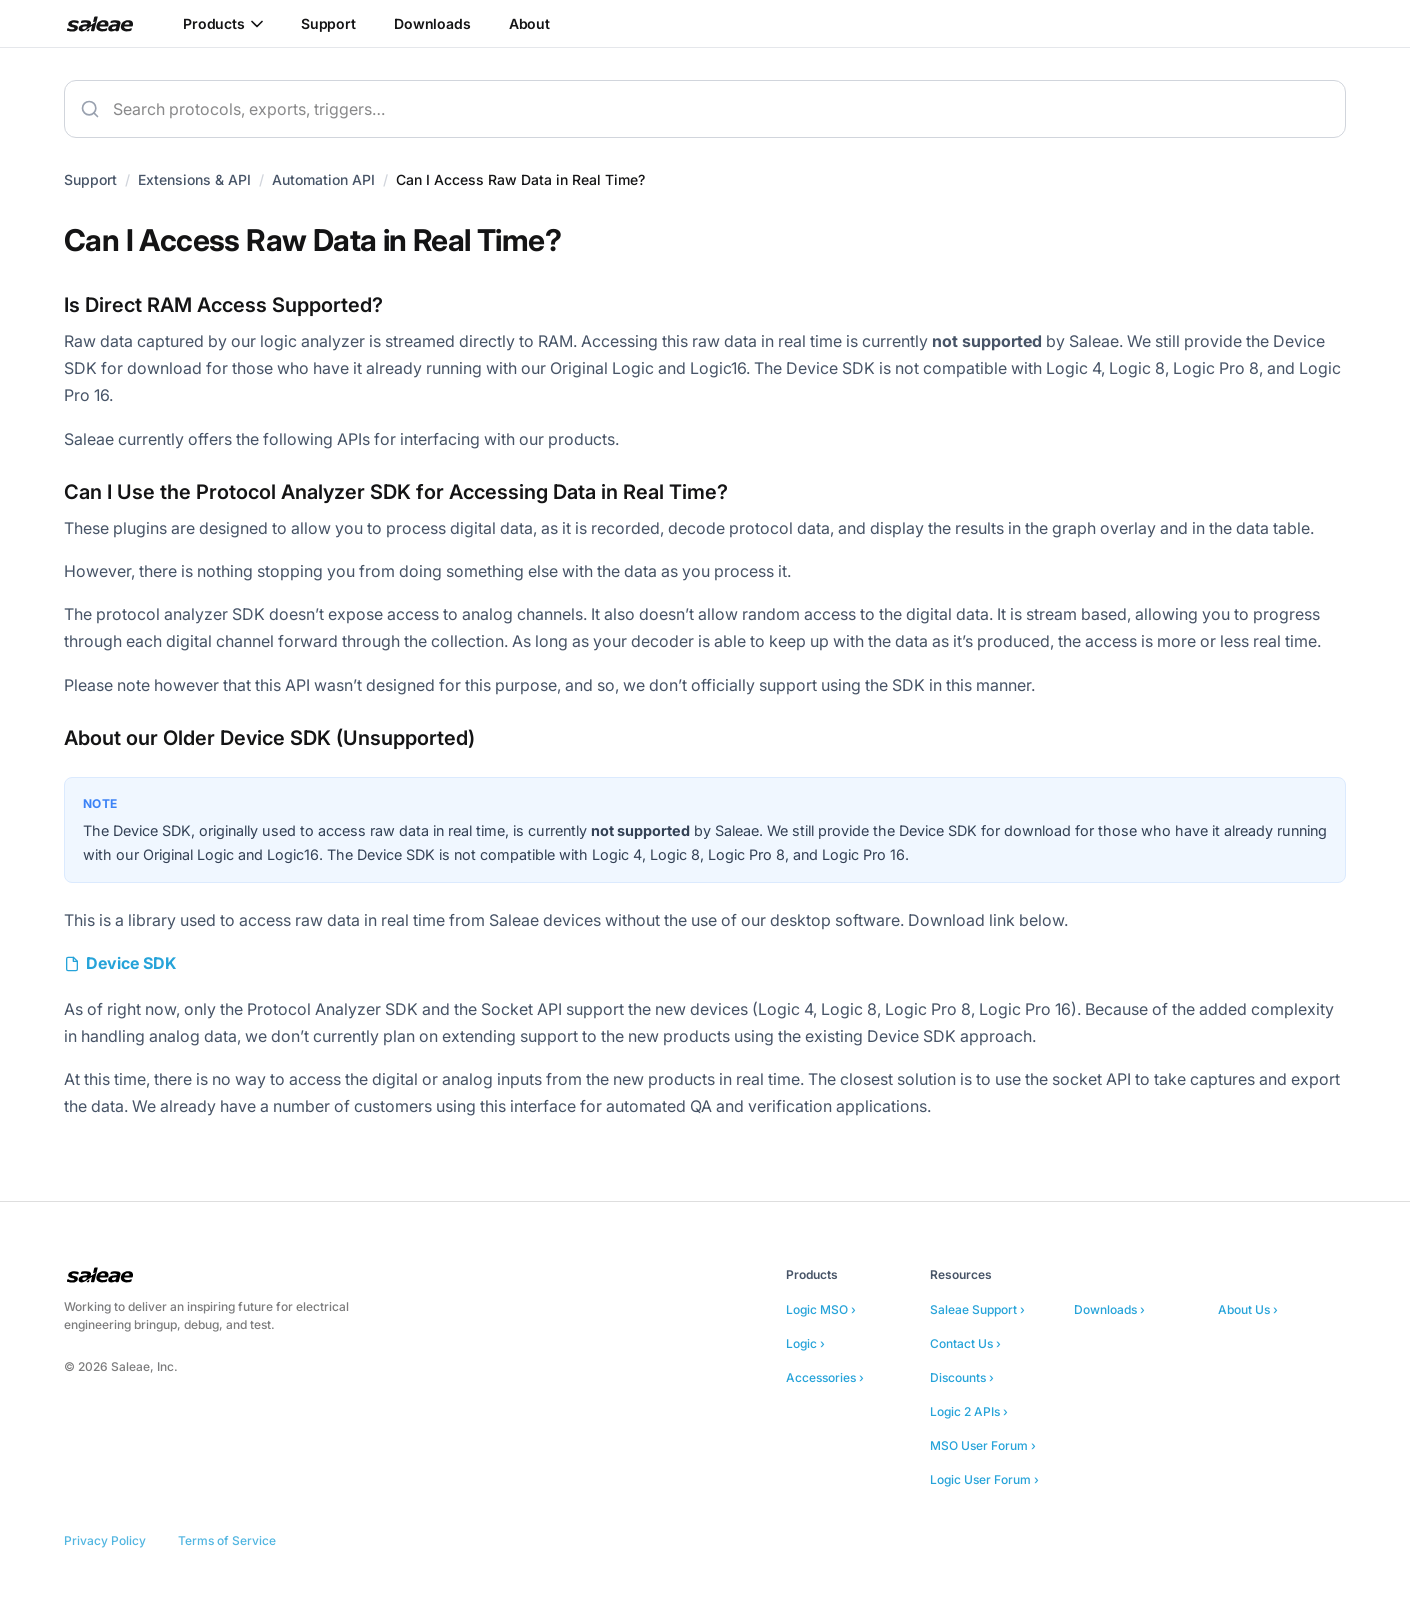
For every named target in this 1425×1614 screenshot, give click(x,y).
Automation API (323, 179)
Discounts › (962, 1377)
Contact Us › (965, 1343)
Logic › (805, 1343)
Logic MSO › (821, 1309)
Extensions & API (194, 179)
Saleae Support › (977, 1309)
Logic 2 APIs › (969, 1411)
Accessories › (825, 1377)
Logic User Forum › (984, 1479)
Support (328, 23)
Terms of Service (227, 1540)
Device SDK (131, 963)
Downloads (432, 23)
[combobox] (705, 109)
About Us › (1248, 1309)
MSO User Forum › (983, 1445)
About (529, 23)
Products (223, 23)
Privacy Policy (105, 1540)
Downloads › (1109, 1309)
